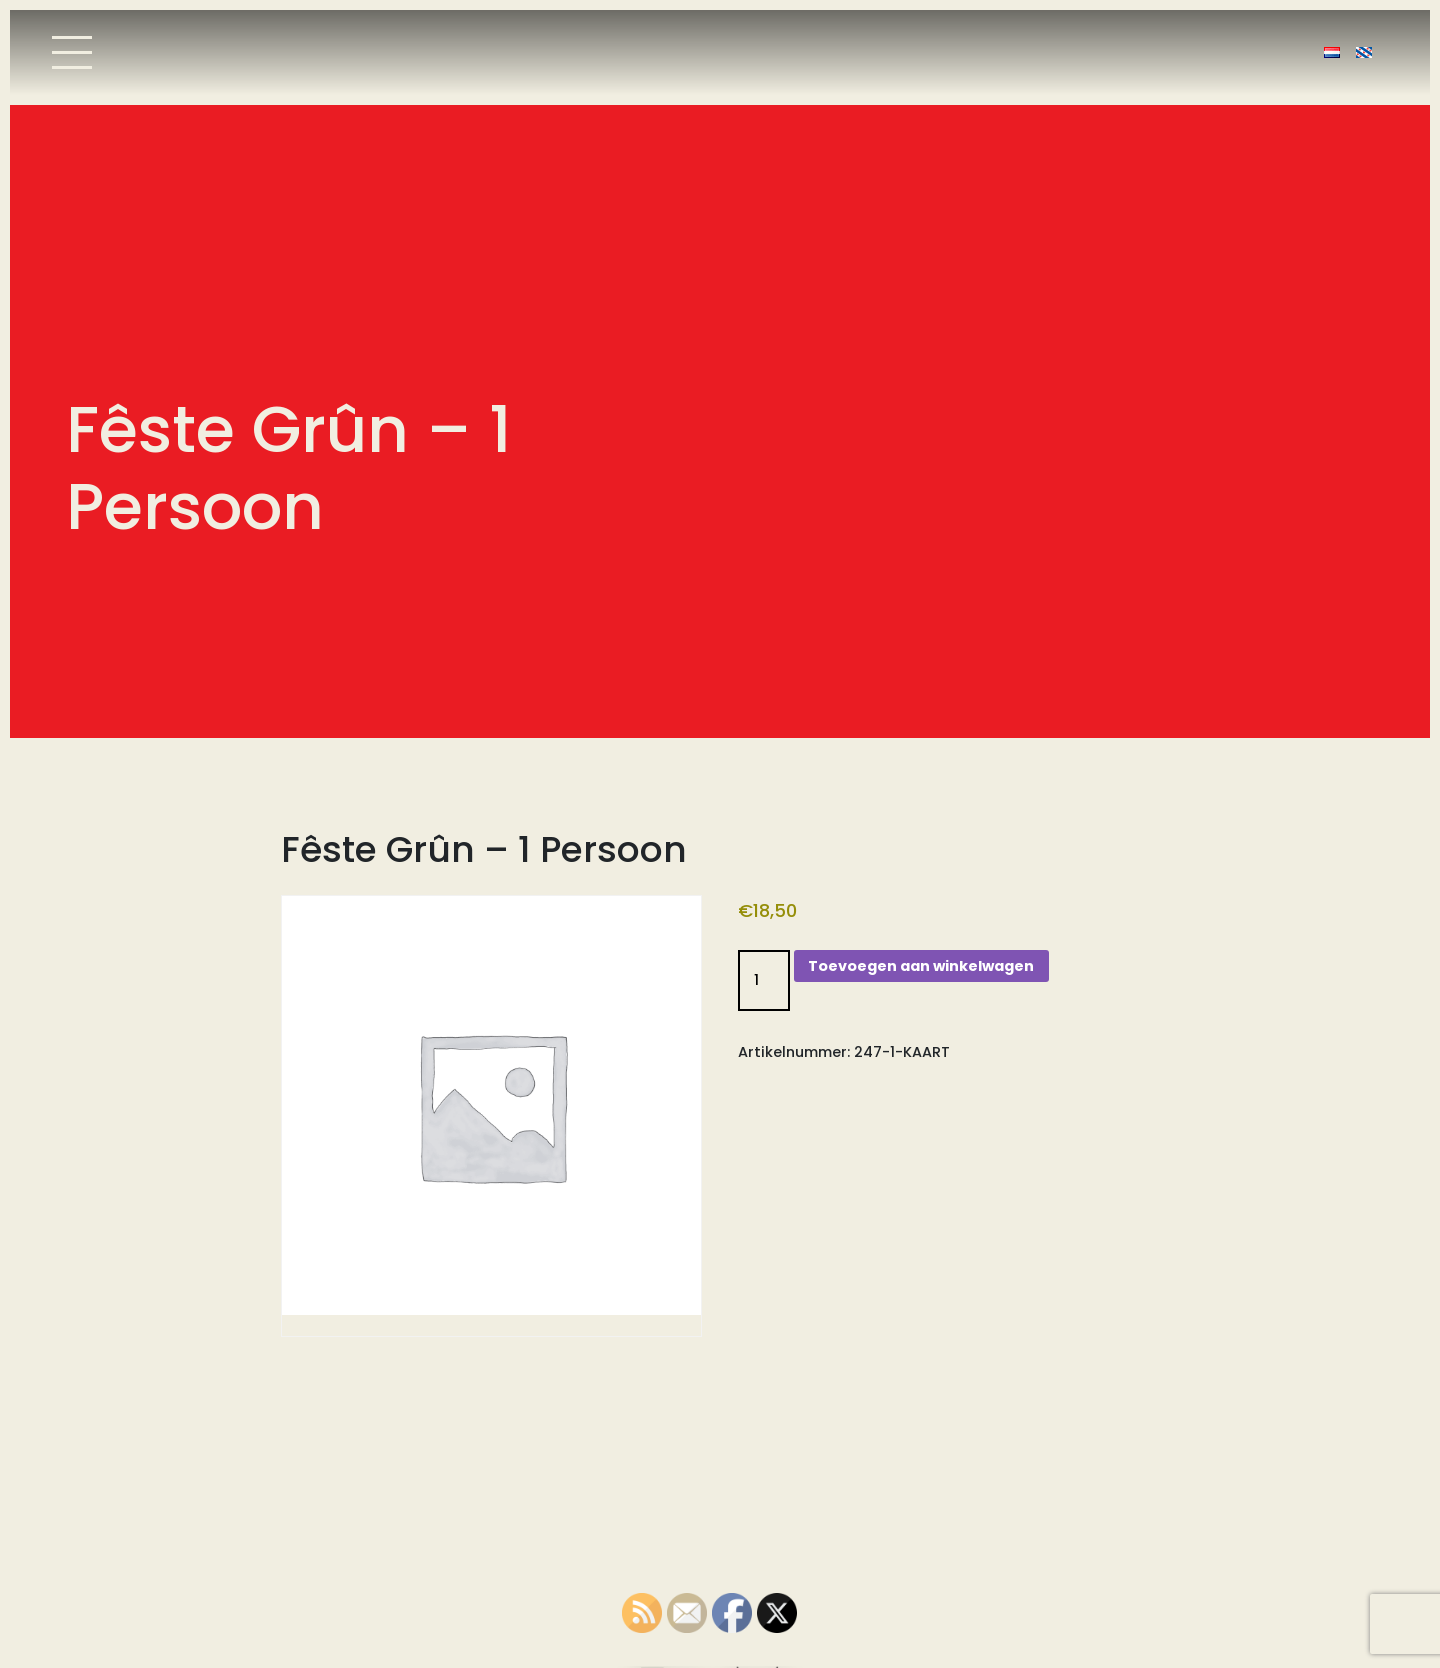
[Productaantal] (764, 980)
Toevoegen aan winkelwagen (921, 966)
